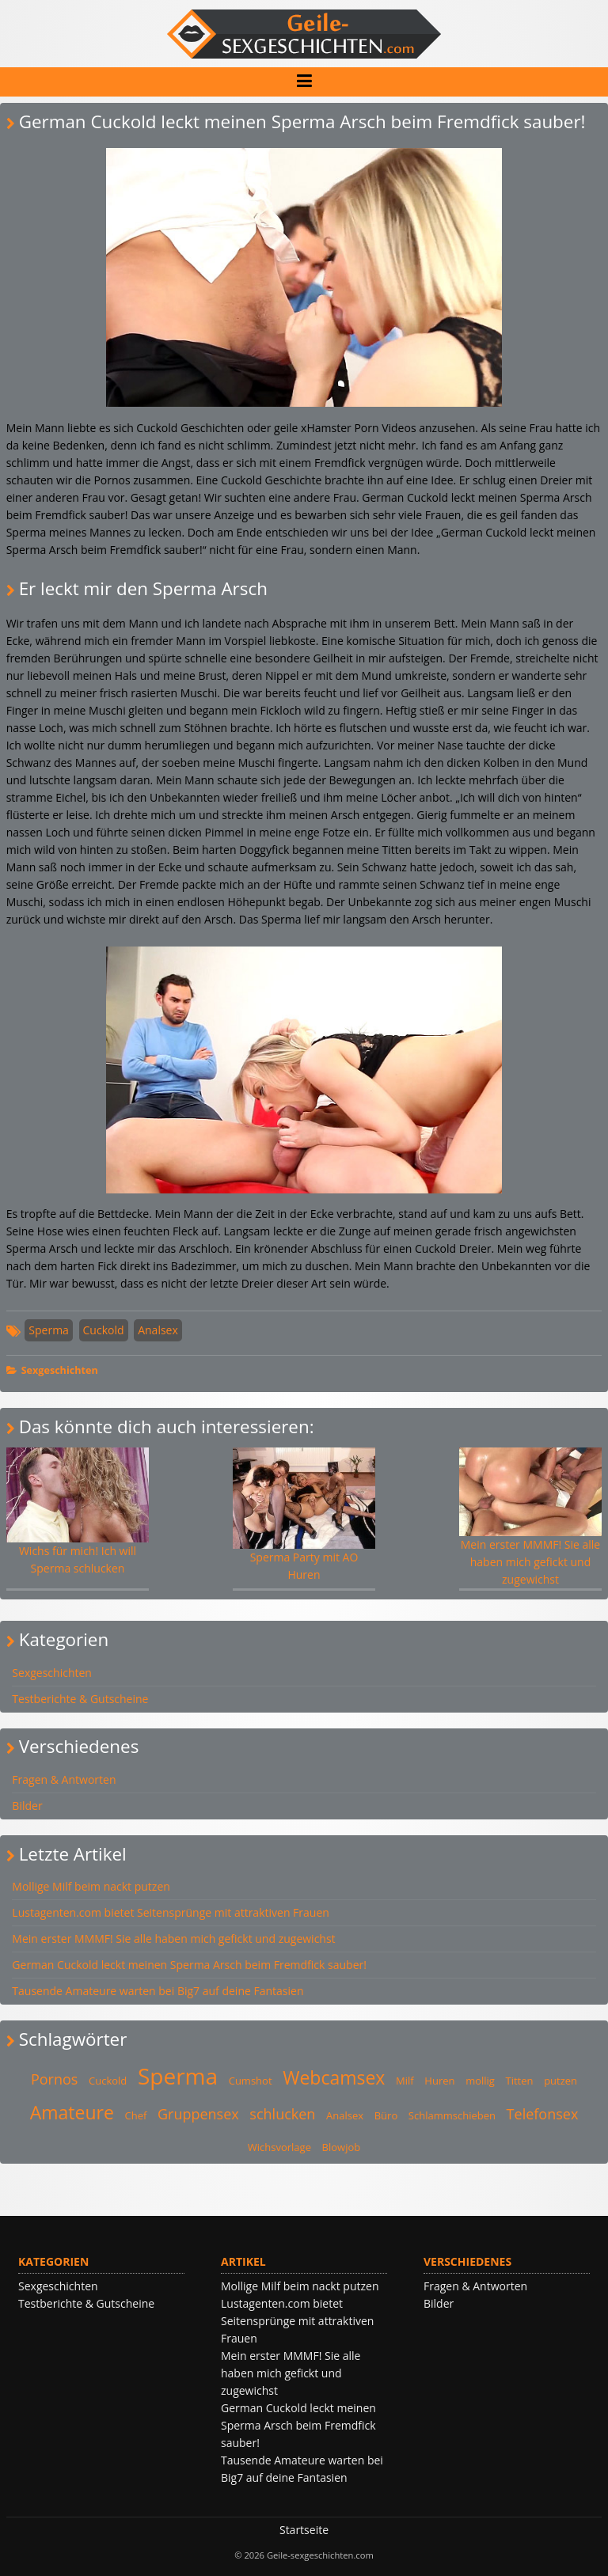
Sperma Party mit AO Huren (304, 1515)
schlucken (282, 2113)
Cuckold (103, 1329)
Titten (520, 2080)
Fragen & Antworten (64, 1779)
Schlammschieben (452, 2115)
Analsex (158, 1329)
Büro (386, 2115)
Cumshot (250, 2080)
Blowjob (341, 2147)
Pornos (54, 2079)
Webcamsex (334, 2077)
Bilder (27, 1805)
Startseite (304, 2529)
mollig (480, 2080)
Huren (439, 2080)
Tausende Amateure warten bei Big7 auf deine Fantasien (157, 1990)
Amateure (72, 2112)
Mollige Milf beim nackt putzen (91, 1886)
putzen (560, 2080)
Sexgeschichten (59, 1370)
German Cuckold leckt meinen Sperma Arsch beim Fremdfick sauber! (189, 1964)
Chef (135, 2115)
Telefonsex (543, 2113)
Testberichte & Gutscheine (80, 1698)
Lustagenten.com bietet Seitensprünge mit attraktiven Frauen (170, 1912)
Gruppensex (198, 2113)
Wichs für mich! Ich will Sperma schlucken (78, 1511)
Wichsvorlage (279, 2147)
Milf (405, 2080)
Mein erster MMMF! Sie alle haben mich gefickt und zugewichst (530, 1517)
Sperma (48, 1329)
